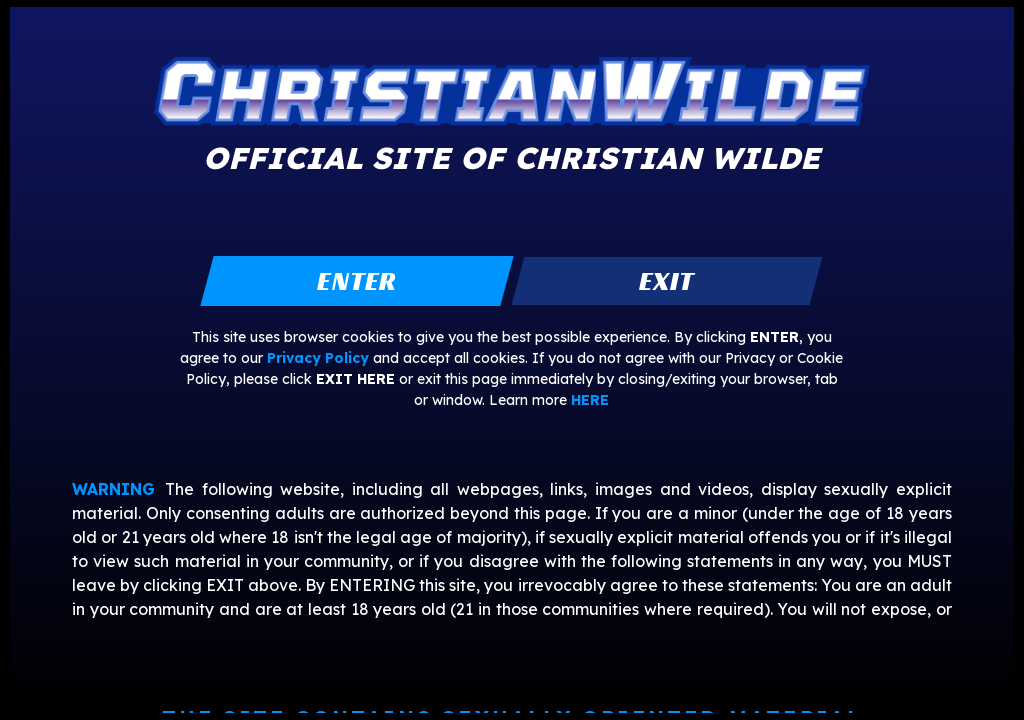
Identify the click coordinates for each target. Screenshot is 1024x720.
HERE (590, 400)
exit (666, 281)
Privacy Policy (318, 358)
